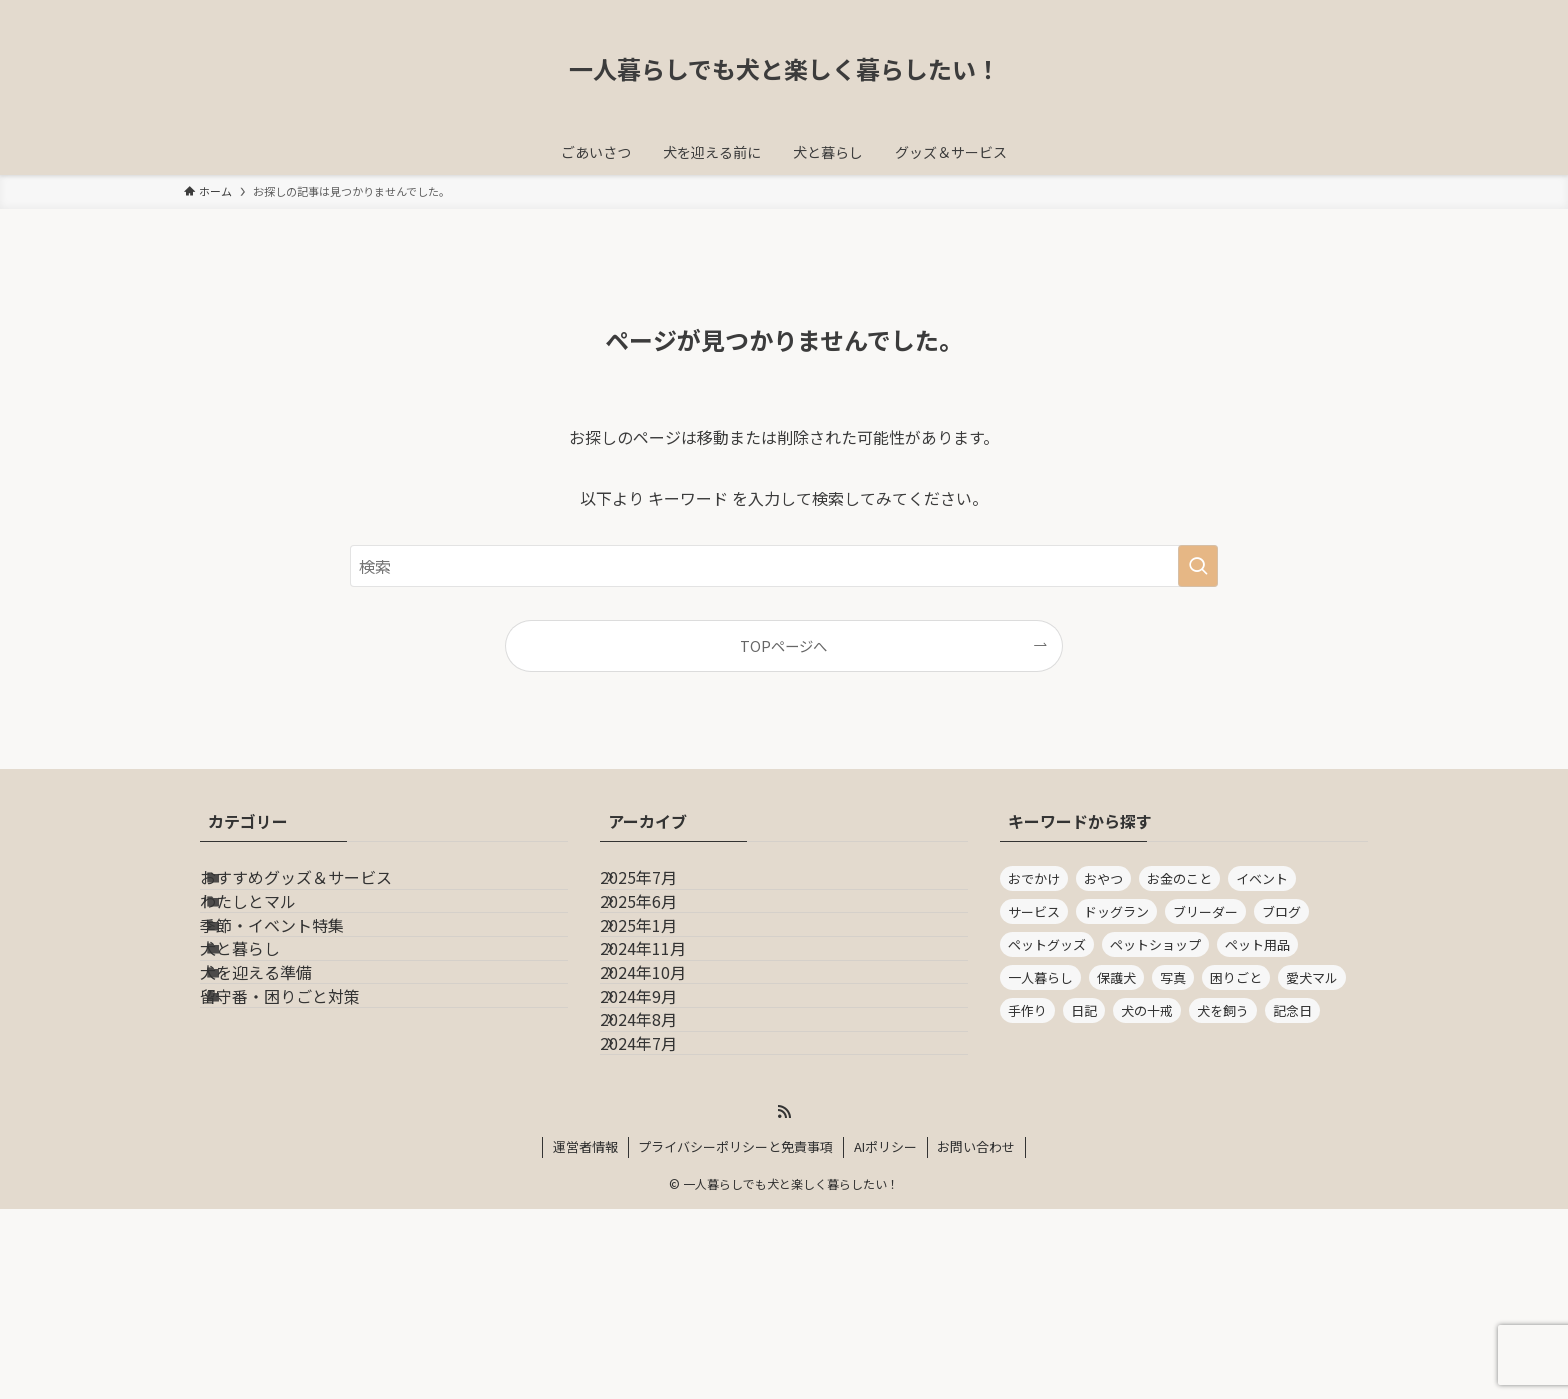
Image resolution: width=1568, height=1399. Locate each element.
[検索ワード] (784, 566)
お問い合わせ (976, 1336)
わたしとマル (276, 936)
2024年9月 (662, 1126)
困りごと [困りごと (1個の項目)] (1236, 977)
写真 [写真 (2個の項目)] (1173, 977)
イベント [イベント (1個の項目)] (1262, 878)
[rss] (784, 1302)
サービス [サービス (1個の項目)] (1034, 911)
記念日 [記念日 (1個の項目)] (1292, 1010)
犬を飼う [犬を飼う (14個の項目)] (1223, 1010)
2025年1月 (662, 984)
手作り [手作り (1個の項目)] (1027, 1010)
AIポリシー (885, 1336)
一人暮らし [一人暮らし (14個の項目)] (1040, 977)
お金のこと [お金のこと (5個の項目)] (1179, 878)
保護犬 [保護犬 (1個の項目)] (1116, 977)
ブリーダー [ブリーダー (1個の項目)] (1205, 911)
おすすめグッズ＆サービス (324, 889)
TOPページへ (783, 645)
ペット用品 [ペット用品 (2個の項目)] (1257, 944)
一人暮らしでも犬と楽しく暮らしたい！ (784, 69)
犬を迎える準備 (284, 1079)
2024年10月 (667, 1079)
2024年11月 (667, 1031)
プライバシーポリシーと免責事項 (735, 1336)
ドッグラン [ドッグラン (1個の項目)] (1116, 911)
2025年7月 (662, 889)
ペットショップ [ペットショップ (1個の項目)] (1155, 944)
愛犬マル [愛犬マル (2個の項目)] (1312, 977)
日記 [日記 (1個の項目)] (1084, 1010)
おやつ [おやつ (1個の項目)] (1103, 878)
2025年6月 (662, 936)
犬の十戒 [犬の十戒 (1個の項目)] (1147, 1010)
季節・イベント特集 (300, 984)
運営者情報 (585, 1336)
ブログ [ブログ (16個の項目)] (1281, 911)
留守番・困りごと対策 (308, 1126)
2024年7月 (662, 1221)
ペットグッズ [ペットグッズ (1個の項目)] (1047, 944)
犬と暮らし (268, 1031)
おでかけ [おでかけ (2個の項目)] (1034, 878)
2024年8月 (662, 1173)
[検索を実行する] (1198, 566)
